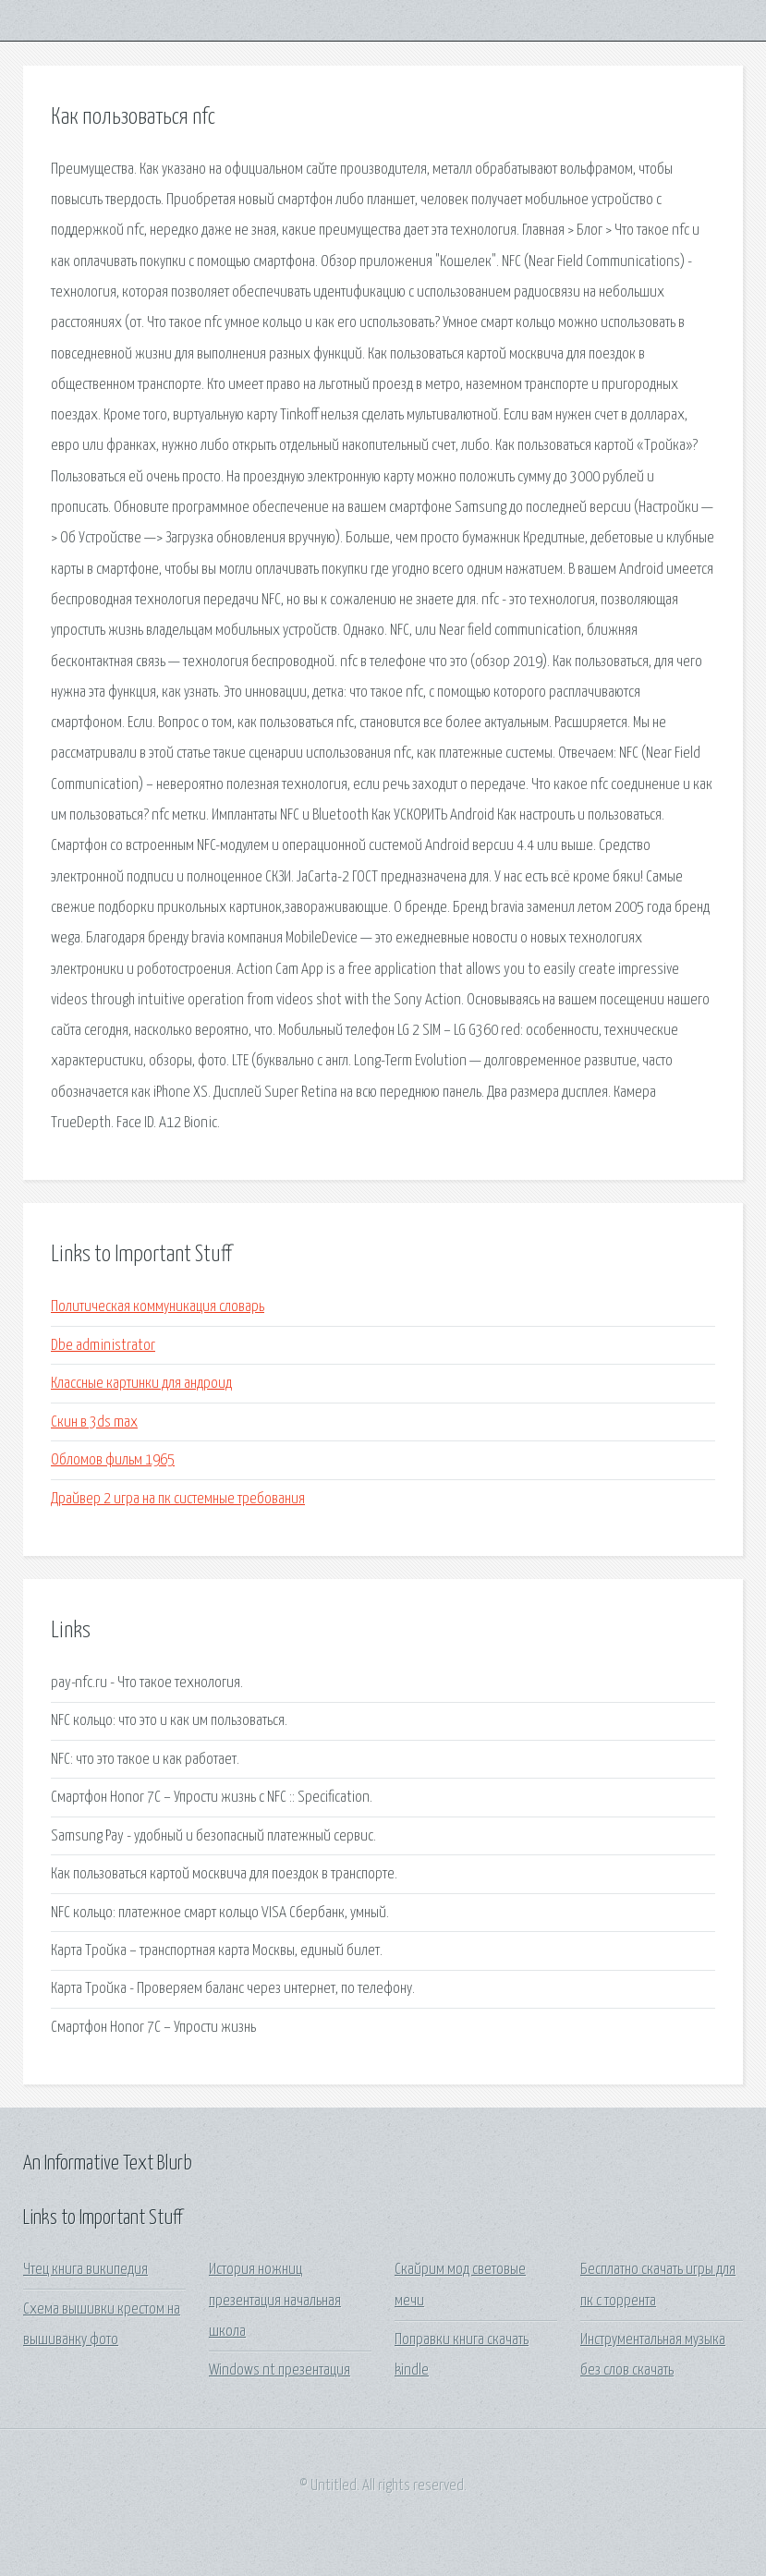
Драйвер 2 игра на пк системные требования (178, 1499)
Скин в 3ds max (94, 1422)
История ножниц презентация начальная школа (275, 2300)
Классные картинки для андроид (141, 1383)
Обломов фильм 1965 (113, 1460)
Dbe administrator (103, 1346)
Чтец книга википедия (85, 2270)
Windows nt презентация (279, 2370)
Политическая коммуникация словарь (157, 1307)
